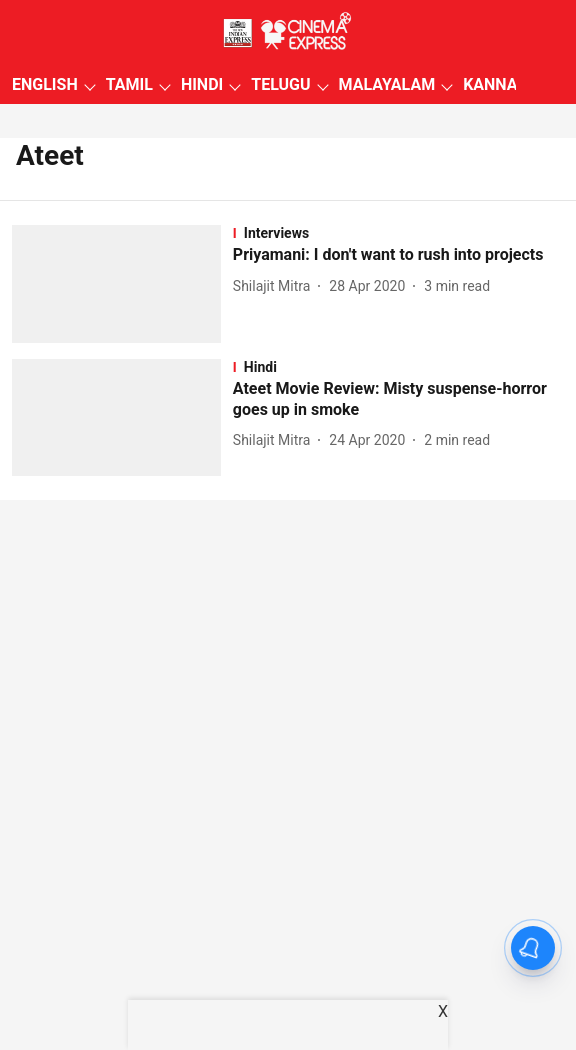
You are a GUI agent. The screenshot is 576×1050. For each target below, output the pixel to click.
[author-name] (276, 286)
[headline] (398, 255)
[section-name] (398, 233)
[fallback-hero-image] (122, 283)
